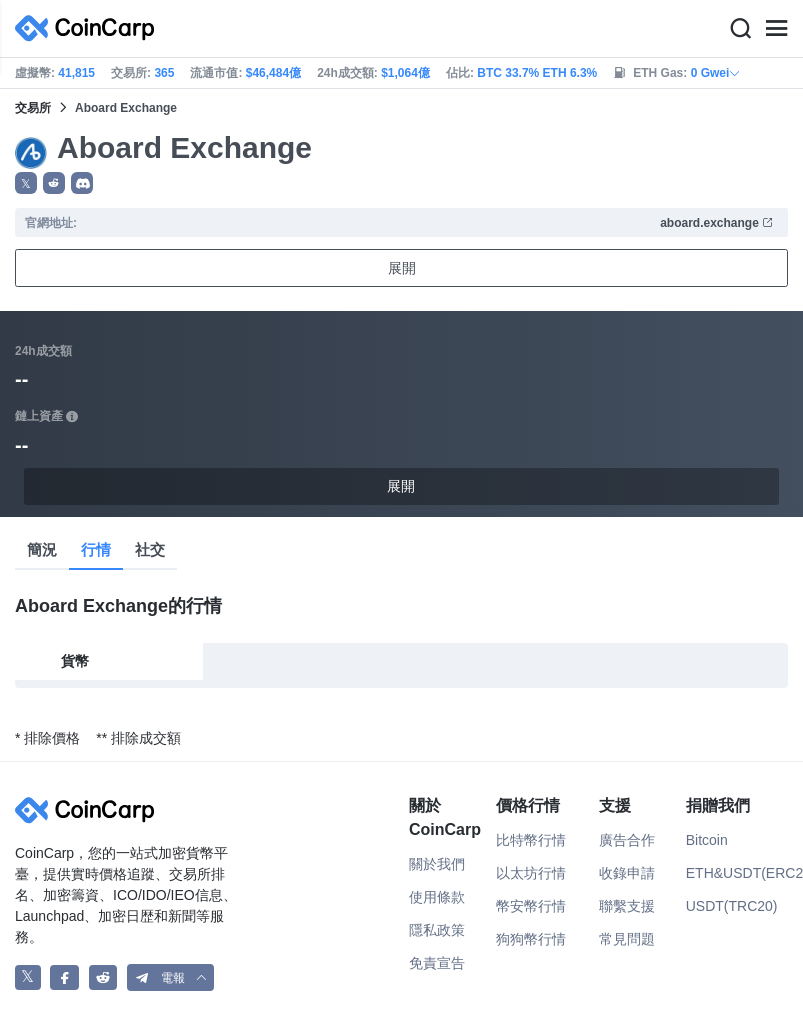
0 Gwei (716, 73)
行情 (96, 549)
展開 (402, 268)
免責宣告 (437, 963)
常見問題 (627, 939)
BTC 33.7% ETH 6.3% (537, 73)
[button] (54, 183)
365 (164, 73)
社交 (150, 549)
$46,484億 (273, 73)
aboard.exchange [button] (717, 223)
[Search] (740, 29)
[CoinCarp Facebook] (64, 977)
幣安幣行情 (531, 906)
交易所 (33, 108)
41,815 (76, 73)
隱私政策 (437, 930)
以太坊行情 (531, 873)
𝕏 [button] (26, 184)
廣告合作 (627, 840)
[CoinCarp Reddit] (103, 977)
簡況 (42, 549)
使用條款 (437, 897)
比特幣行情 (531, 840)
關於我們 (437, 864)
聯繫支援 (627, 906)
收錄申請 (627, 873)
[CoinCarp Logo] (90, 28)
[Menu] (776, 29)
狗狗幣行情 (531, 939)
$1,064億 (405, 73)
